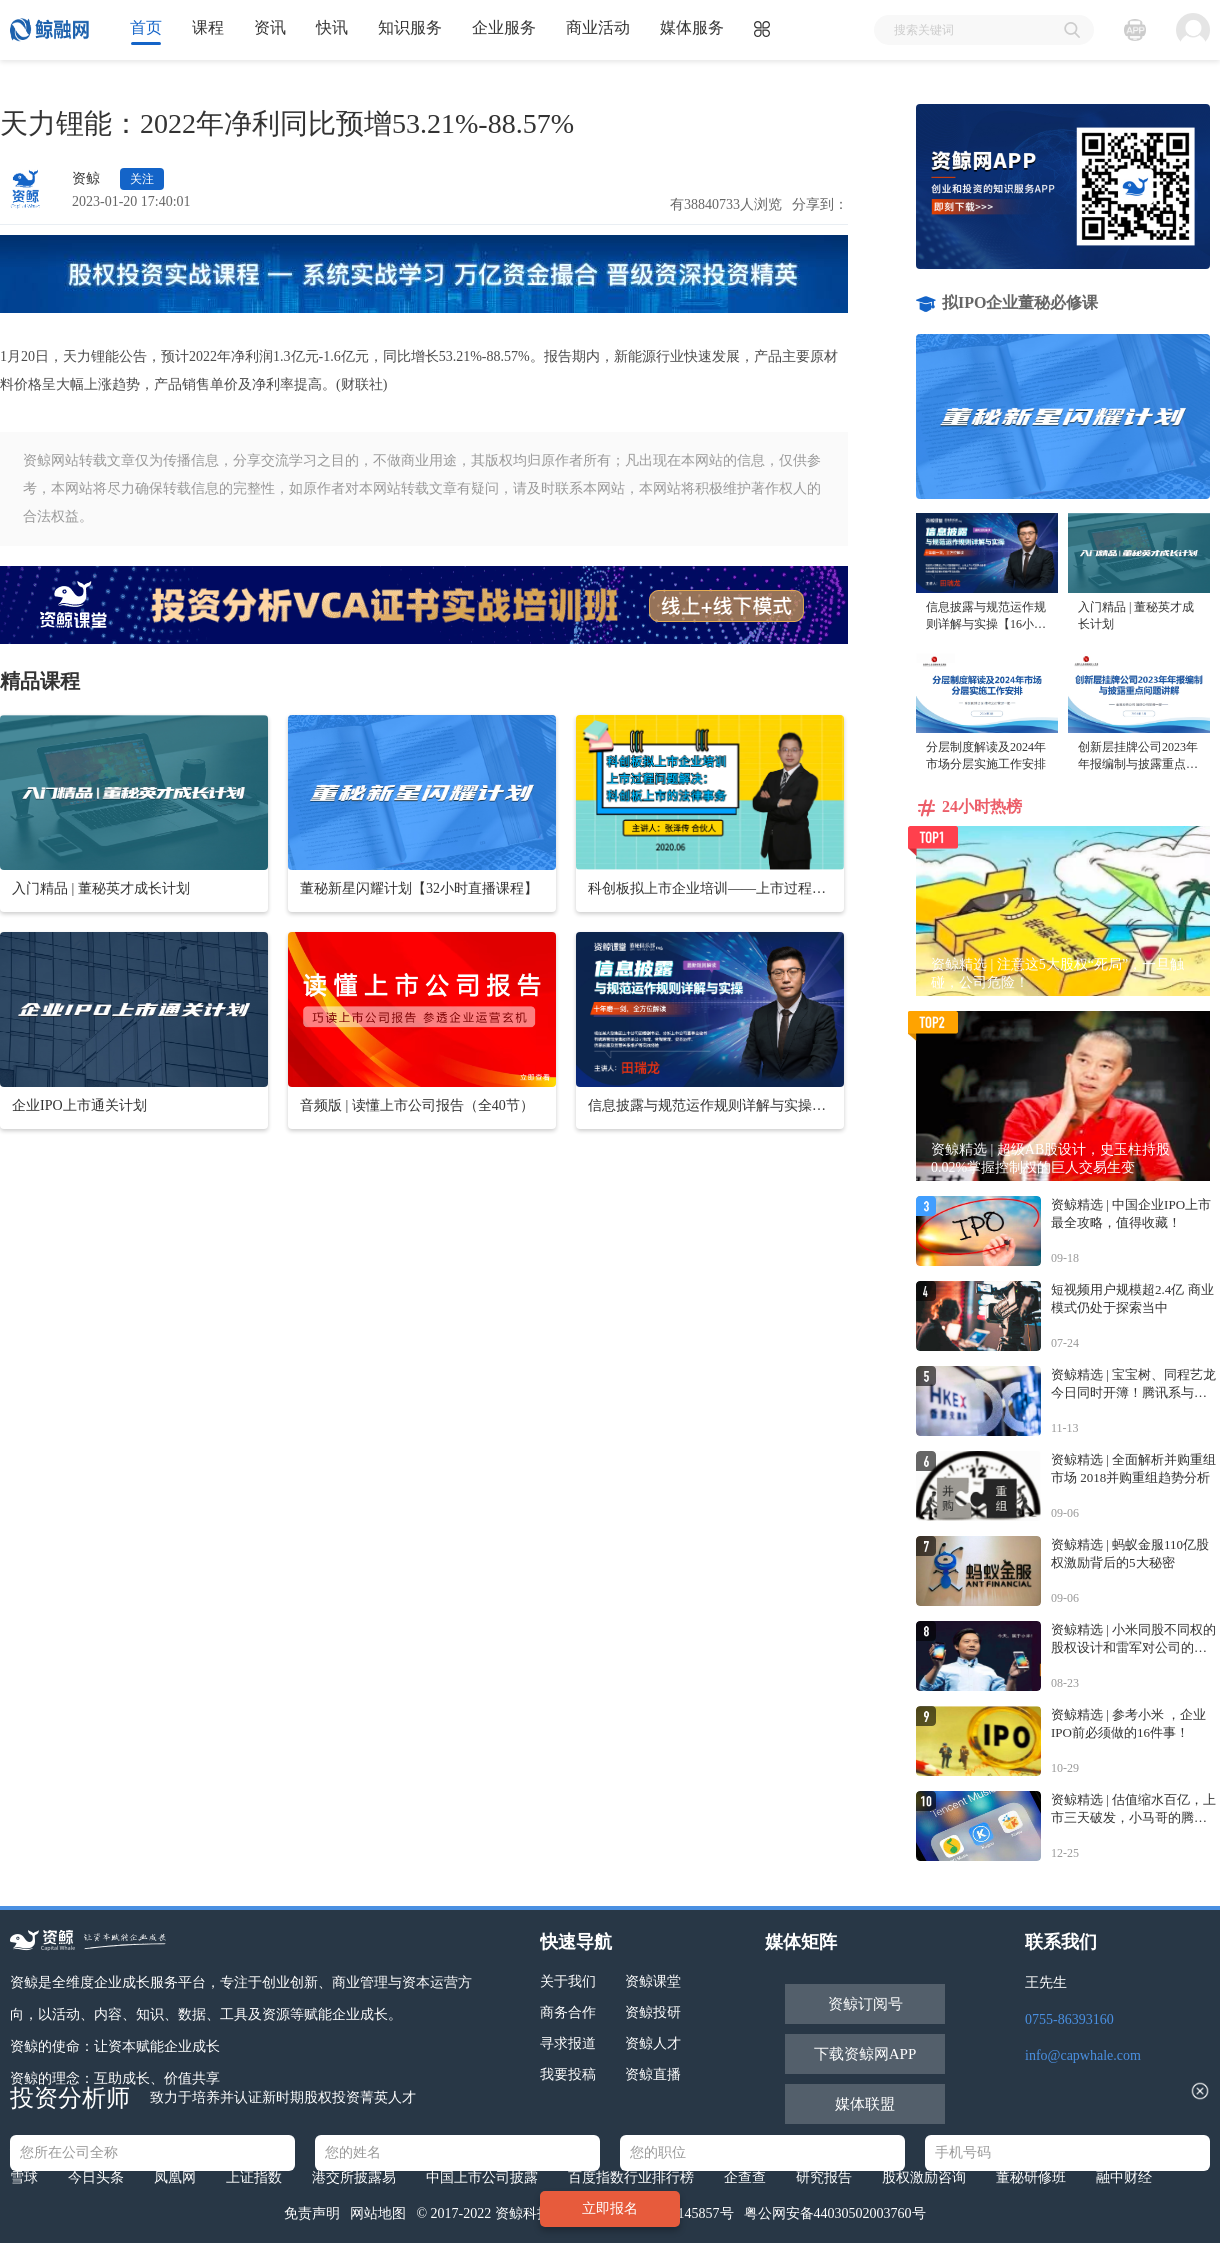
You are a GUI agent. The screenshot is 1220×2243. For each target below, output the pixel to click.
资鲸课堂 (653, 1981)
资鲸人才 (653, 2043)
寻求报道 (568, 2043)
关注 (142, 179)
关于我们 (568, 1981)
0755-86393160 (1069, 2019)
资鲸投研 (653, 2012)
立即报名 (610, 2208)
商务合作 (568, 2012)
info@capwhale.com (1083, 2055)
